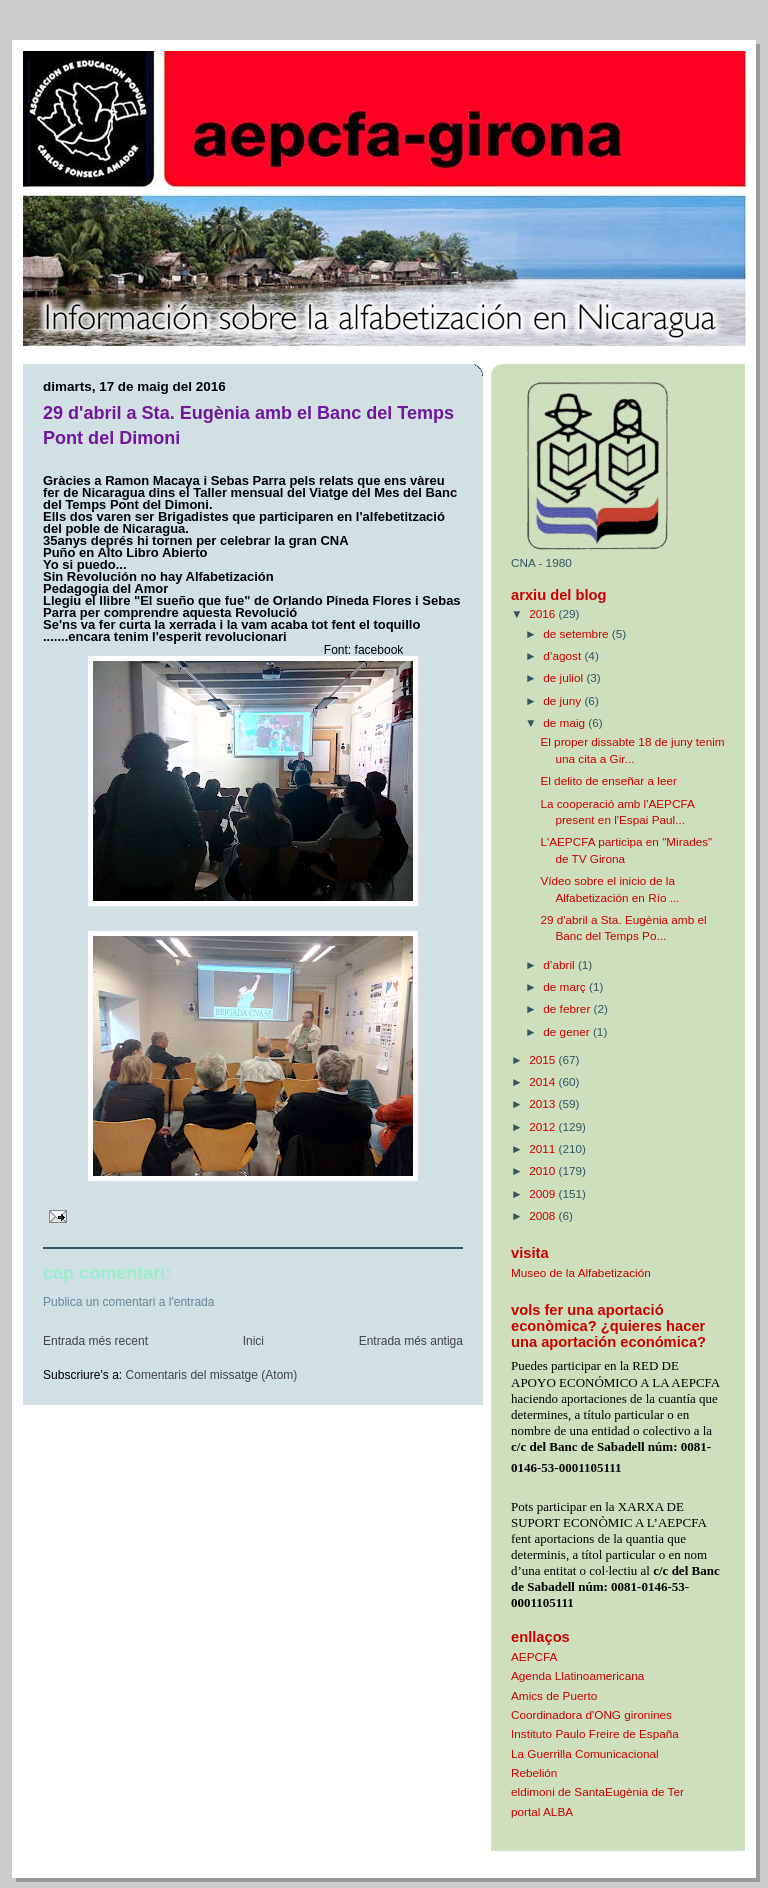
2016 (543, 613)
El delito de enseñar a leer (608, 780)
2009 (543, 1193)
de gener (568, 1031)
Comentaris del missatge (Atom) (212, 1375)
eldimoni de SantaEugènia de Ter (597, 1791)
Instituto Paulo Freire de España (595, 1733)
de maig (565, 722)
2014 (543, 1081)
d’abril (560, 964)
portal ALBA (542, 1811)
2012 (543, 1126)
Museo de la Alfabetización (581, 1272)
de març (566, 986)
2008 (543, 1215)
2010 (543, 1170)
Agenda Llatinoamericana (577, 1675)
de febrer (568, 1008)
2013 (543, 1103)
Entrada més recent (95, 1341)
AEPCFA (534, 1656)
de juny (563, 700)
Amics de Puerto (554, 1695)
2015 (543, 1059)
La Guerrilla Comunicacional (585, 1753)
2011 (543, 1148)
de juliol (564, 677)
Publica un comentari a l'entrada (129, 1302)
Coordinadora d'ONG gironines (591, 1714)
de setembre (577, 633)
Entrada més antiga (411, 1341)
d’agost (563, 655)
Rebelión (534, 1772)
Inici (253, 1341)
